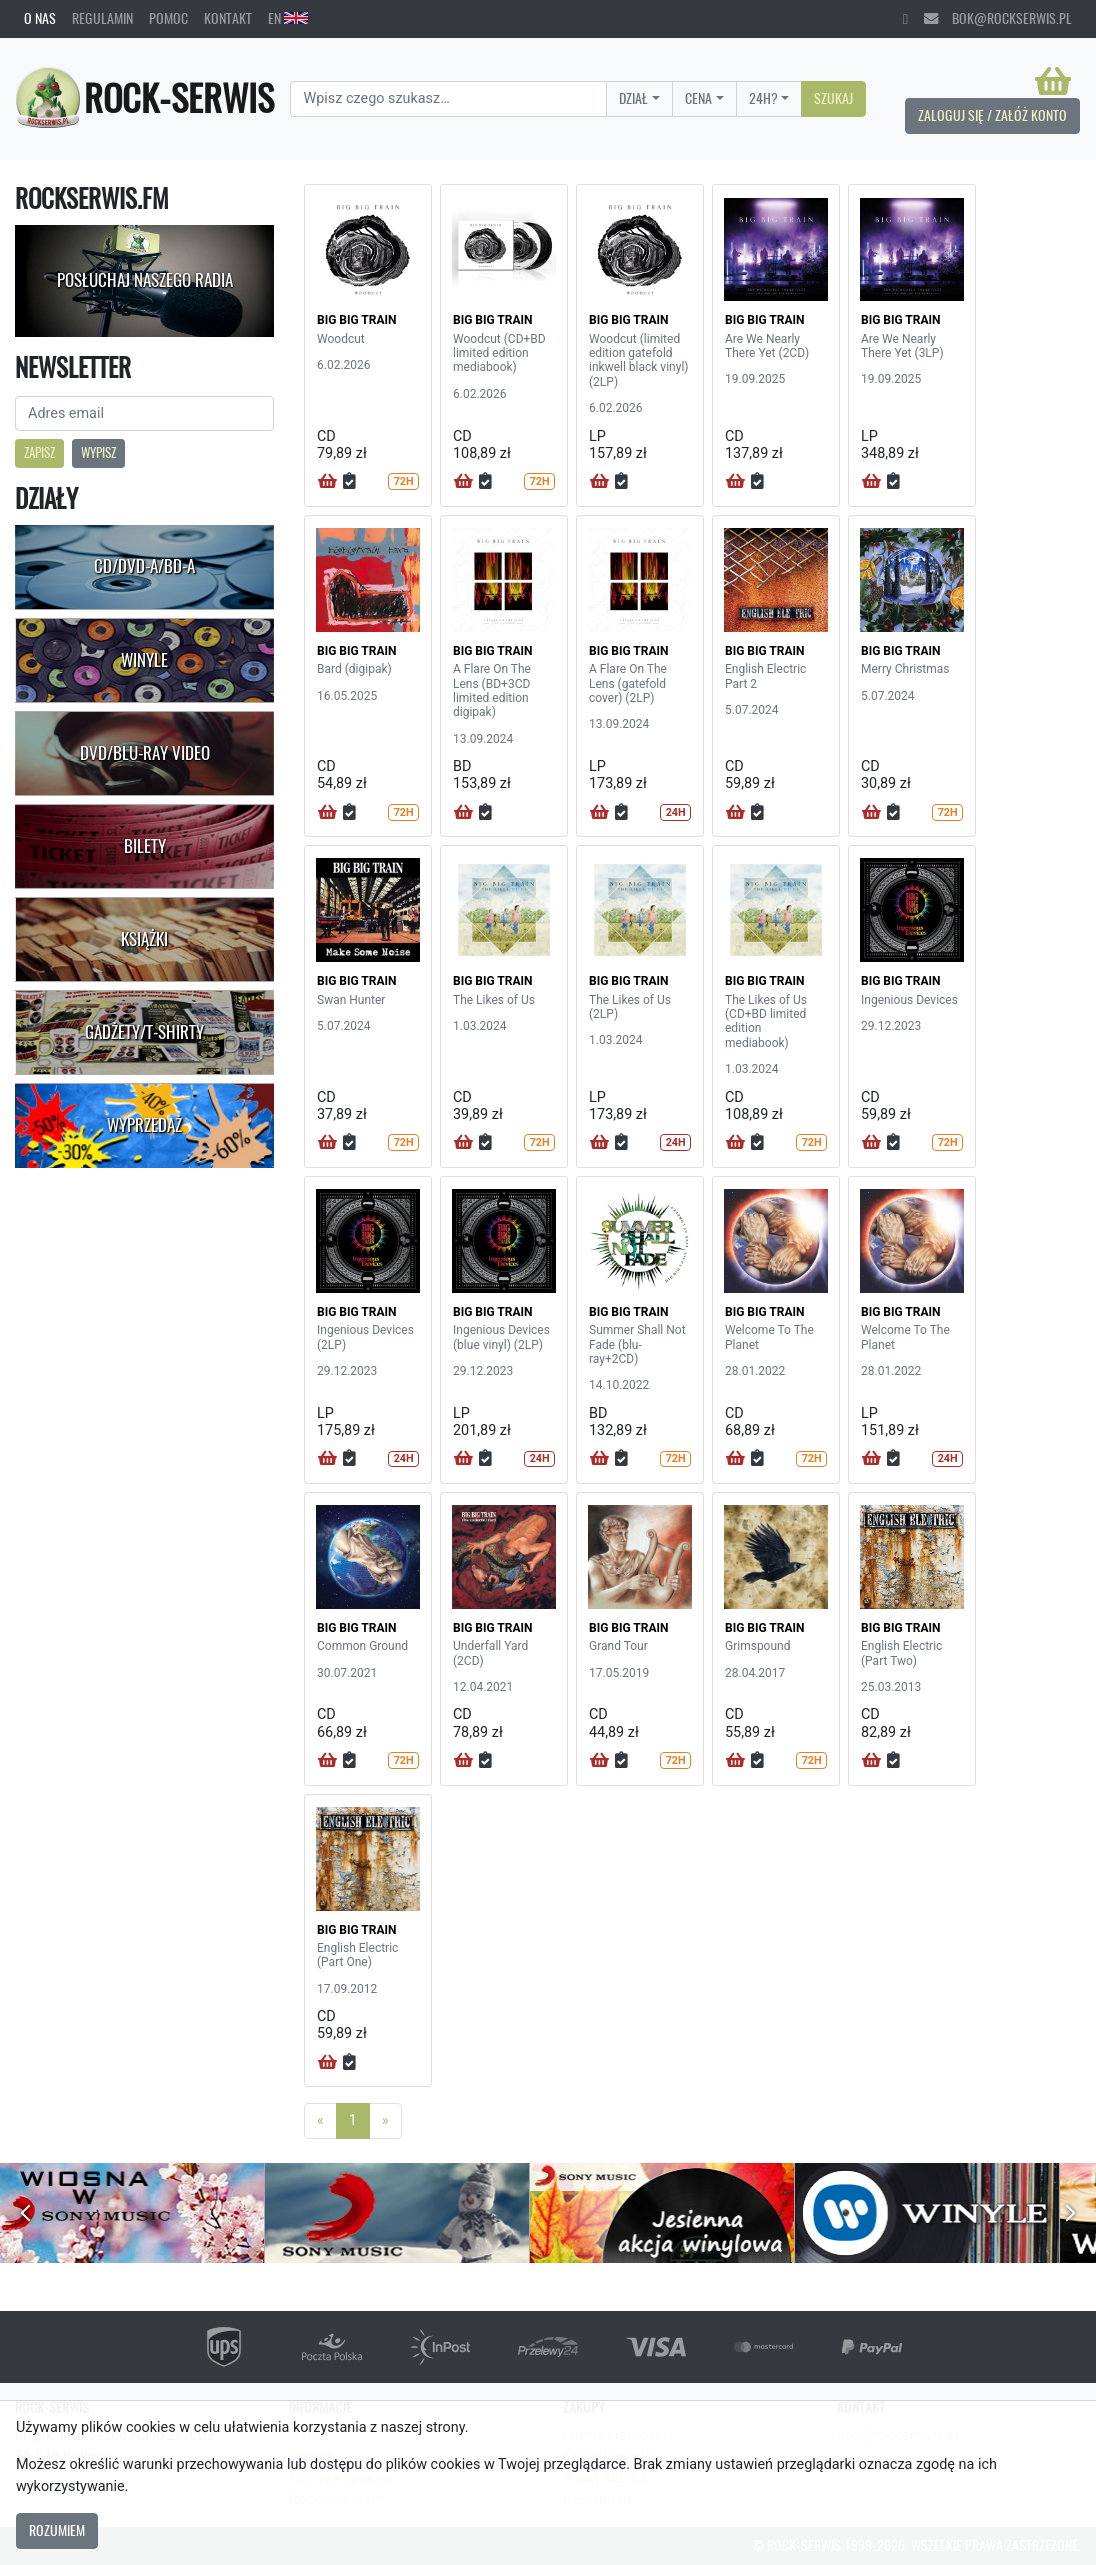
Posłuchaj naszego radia (145, 280)
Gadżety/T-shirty (144, 1032)
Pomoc (168, 18)
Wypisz (98, 452)
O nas (40, 18)
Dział (633, 98)
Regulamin (102, 18)
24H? (763, 98)
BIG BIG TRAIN (357, 320)
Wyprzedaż (144, 1125)
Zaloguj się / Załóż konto (992, 115)
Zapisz (39, 452)
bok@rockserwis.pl (998, 18)
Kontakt (228, 18)
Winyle (144, 660)
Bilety (145, 846)
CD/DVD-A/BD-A (144, 566)
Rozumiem (57, 2530)
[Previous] (320, 2121)
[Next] (385, 2121)
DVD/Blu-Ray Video (145, 753)
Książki (144, 939)
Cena (698, 98)
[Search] (448, 99)
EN (288, 18)
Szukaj (833, 98)
